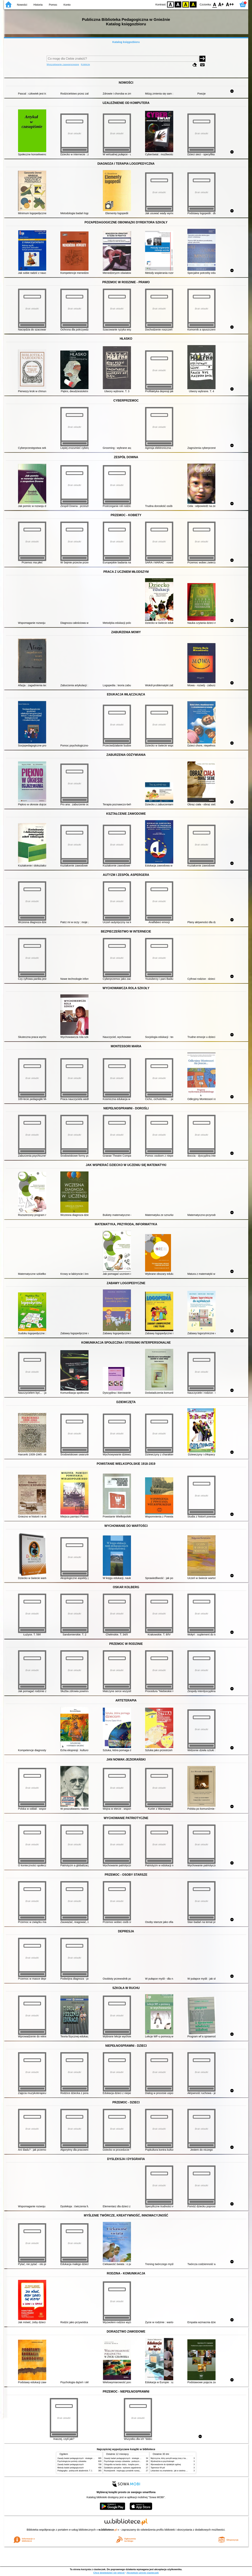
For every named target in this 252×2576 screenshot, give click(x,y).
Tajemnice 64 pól (158, 2468)
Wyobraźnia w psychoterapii (162, 2461)
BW (178, 4)
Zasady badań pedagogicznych (71, 2464)
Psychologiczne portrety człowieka (72, 2461)
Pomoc (53, 4)
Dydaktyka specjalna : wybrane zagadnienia (122, 2468)
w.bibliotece (107, 2529)
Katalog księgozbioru (126, 42)
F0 (214, 4)
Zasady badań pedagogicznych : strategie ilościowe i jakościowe (84, 2458)
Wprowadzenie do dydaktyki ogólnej (166, 2464)
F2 (230, 4)
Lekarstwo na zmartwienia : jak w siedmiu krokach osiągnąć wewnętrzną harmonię (185, 2471)
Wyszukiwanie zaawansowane (63, 64)
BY (193, 4)
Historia (38, 4)
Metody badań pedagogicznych (71, 2468)
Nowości (22, 4)
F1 (221, 4)
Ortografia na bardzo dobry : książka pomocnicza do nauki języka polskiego (135, 2464)
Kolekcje (85, 64)
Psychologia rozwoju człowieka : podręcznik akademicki (127, 2461)
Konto (67, 4)
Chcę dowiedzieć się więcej (108, 2572)
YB (186, 4)
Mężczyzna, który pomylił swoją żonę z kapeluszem (172, 2458)
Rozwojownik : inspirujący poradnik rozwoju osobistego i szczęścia (132, 2471)
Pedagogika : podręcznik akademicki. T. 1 (75, 2471)
